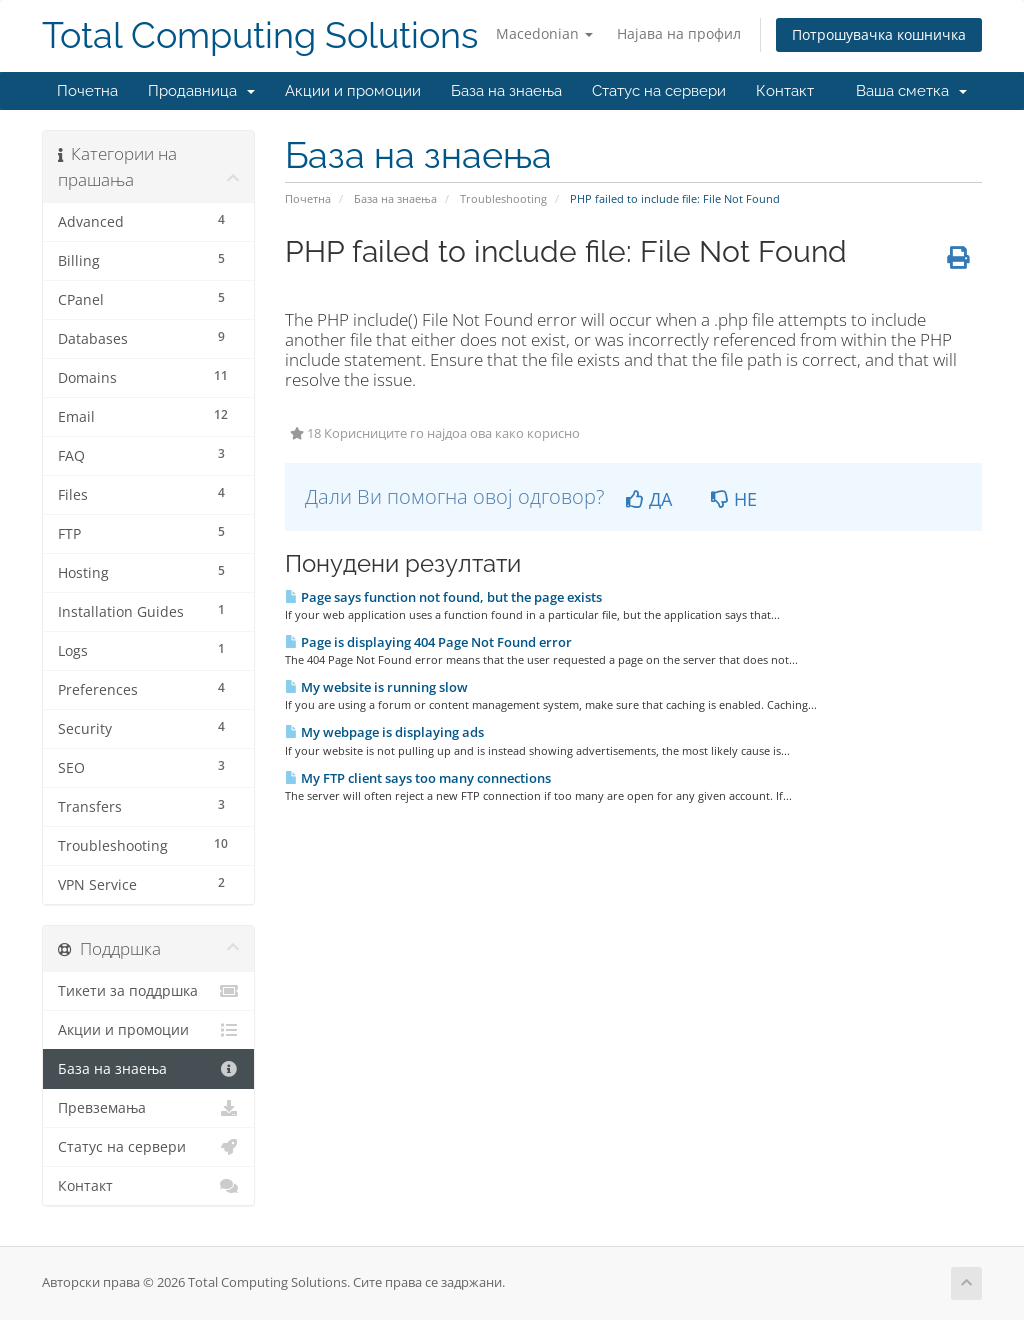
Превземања (148, 1108)
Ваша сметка (911, 91)
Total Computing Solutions (260, 35)
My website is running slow (376, 687)
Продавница (201, 91)
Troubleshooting (503, 198)
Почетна (87, 91)
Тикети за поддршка (148, 991)
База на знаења (506, 91)
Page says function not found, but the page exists (443, 597)
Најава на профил (679, 33)
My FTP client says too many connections (418, 778)
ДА (649, 499)
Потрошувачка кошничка (879, 34)
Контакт (785, 91)
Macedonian (544, 33)
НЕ (734, 499)
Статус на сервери (659, 91)
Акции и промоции (353, 91)
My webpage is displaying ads (384, 732)
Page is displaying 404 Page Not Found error (428, 642)
